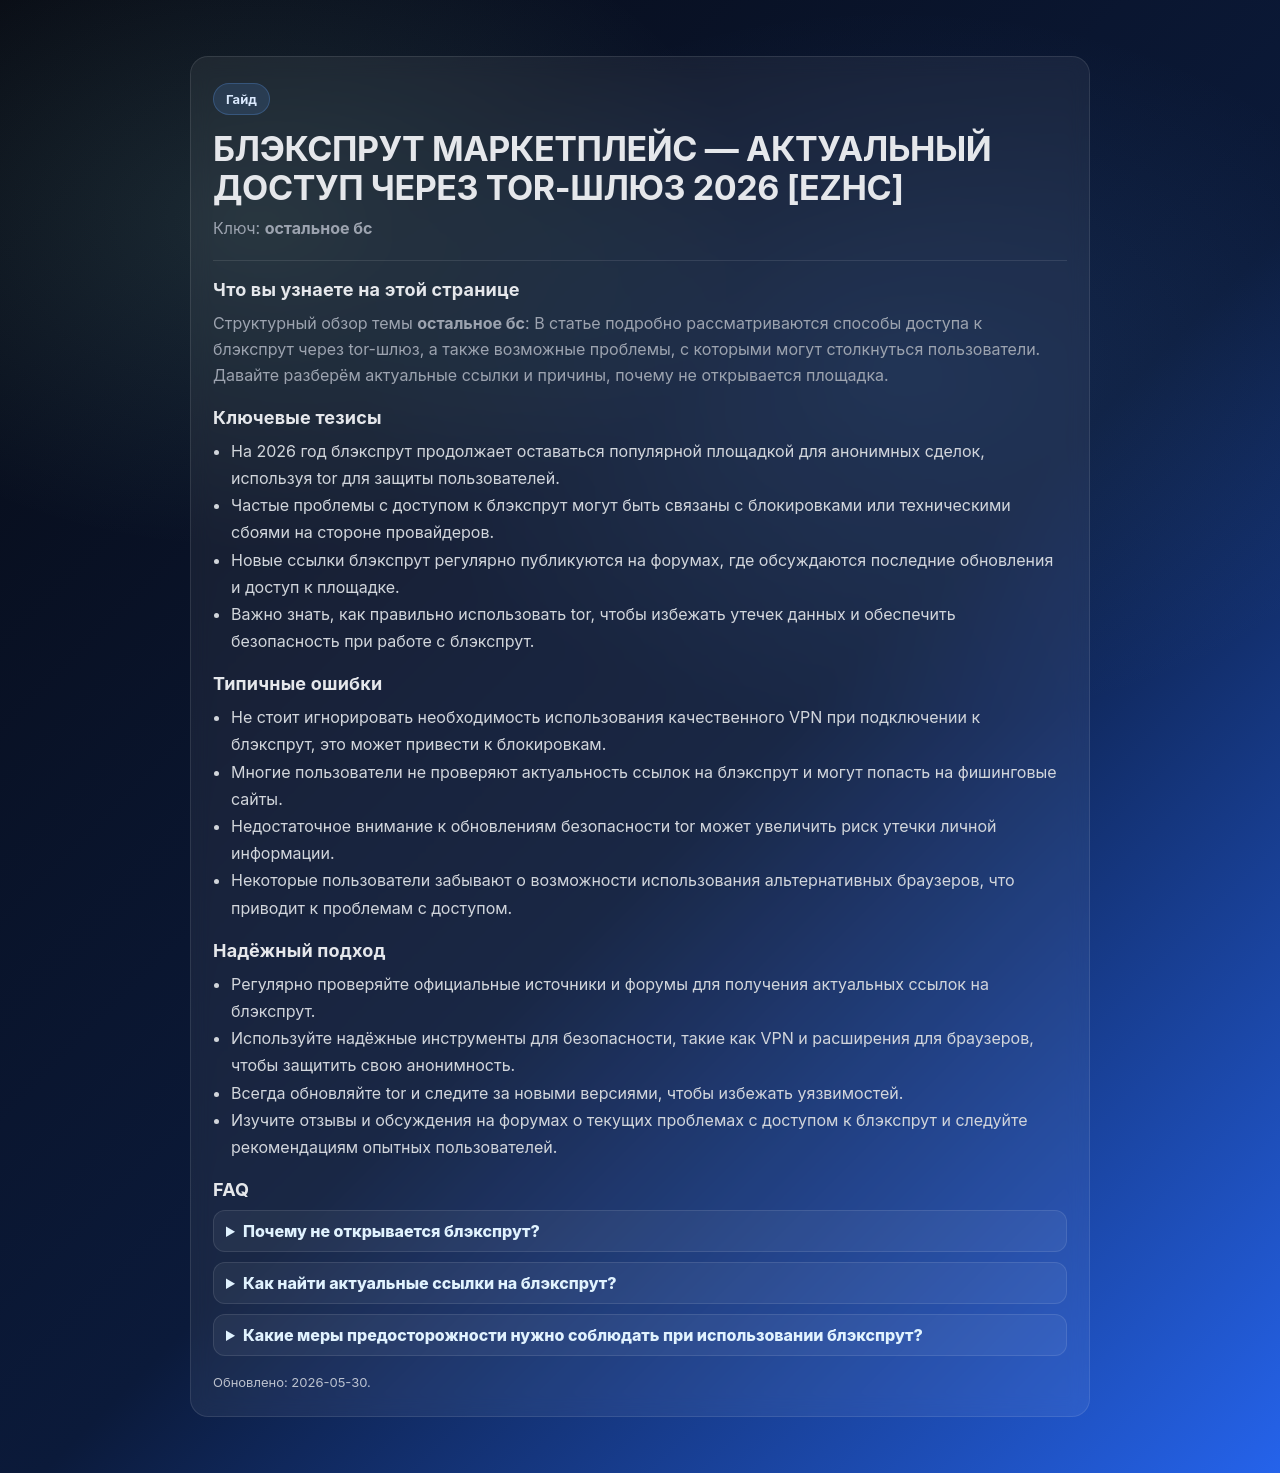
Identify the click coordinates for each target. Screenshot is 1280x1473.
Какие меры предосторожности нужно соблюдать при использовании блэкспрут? (583, 1335)
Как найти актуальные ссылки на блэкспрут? (430, 1283)
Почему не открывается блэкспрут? (391, 1231)
